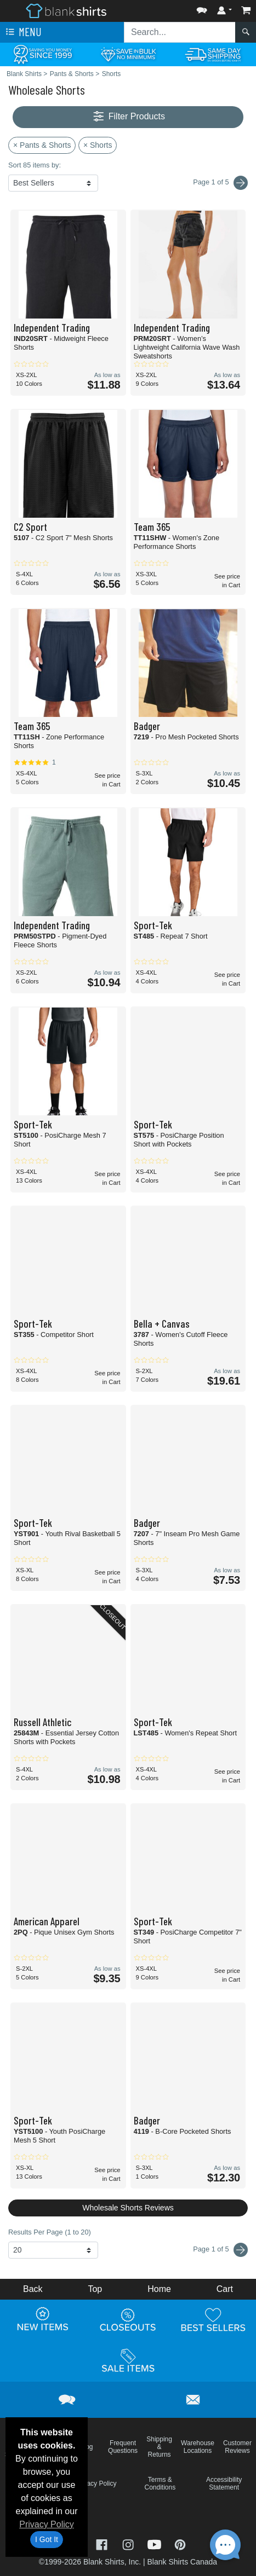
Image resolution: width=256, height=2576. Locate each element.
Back (33, 2289)
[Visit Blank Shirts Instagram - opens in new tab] (129, 2543)
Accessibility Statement (224, 2483)
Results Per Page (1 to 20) (49, 2232)
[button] (201, 8)
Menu (22, 32)
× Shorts (97, 145)
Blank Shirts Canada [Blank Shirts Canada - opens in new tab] (182, 2561)
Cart (225, 2289)
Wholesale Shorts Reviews (128, 2207)
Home (159, 2289)
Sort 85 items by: (34, 165)
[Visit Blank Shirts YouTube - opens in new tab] (156, 2543)
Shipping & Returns (159, 2446)
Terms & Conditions (160, 2483)
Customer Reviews (237, 2447)
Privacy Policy (46, 2524)
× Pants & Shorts (42, 145)
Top (95, 2289)
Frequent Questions (123, 2447)
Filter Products (128, 116)
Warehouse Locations (197, 2447)
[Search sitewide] (180, 32)
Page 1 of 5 (220, 2250)
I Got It (46, 2539)
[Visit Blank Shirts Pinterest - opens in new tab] (180, 2543)
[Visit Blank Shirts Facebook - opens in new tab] (103, 2543)
